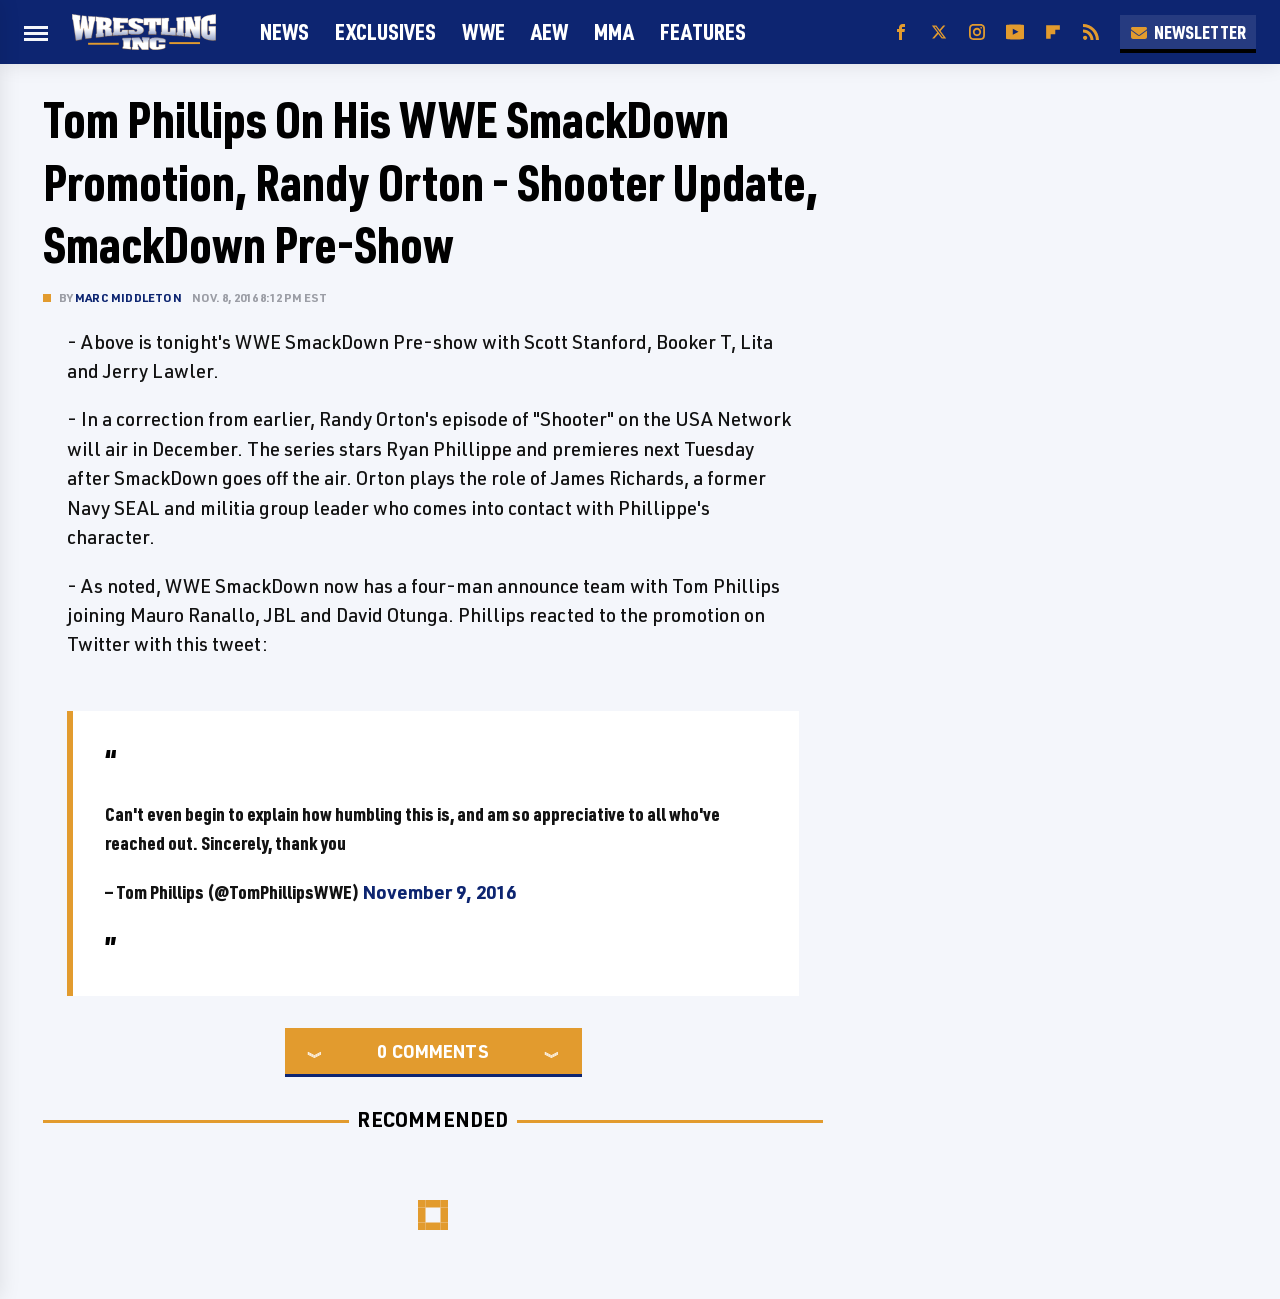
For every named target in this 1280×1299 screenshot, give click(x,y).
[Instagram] (977, 32)
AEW (549, 31)
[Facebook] (901, 32)
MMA (614, 31)
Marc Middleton (128, 297)
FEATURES (703, 31)
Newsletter (1188, 32)
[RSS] (1091, 32)
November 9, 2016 (439, 892)
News (284, 31)
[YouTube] (1015, 32)
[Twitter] (939, 32)
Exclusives (385, 31)
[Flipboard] (1053, 32)
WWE (483, 31)
